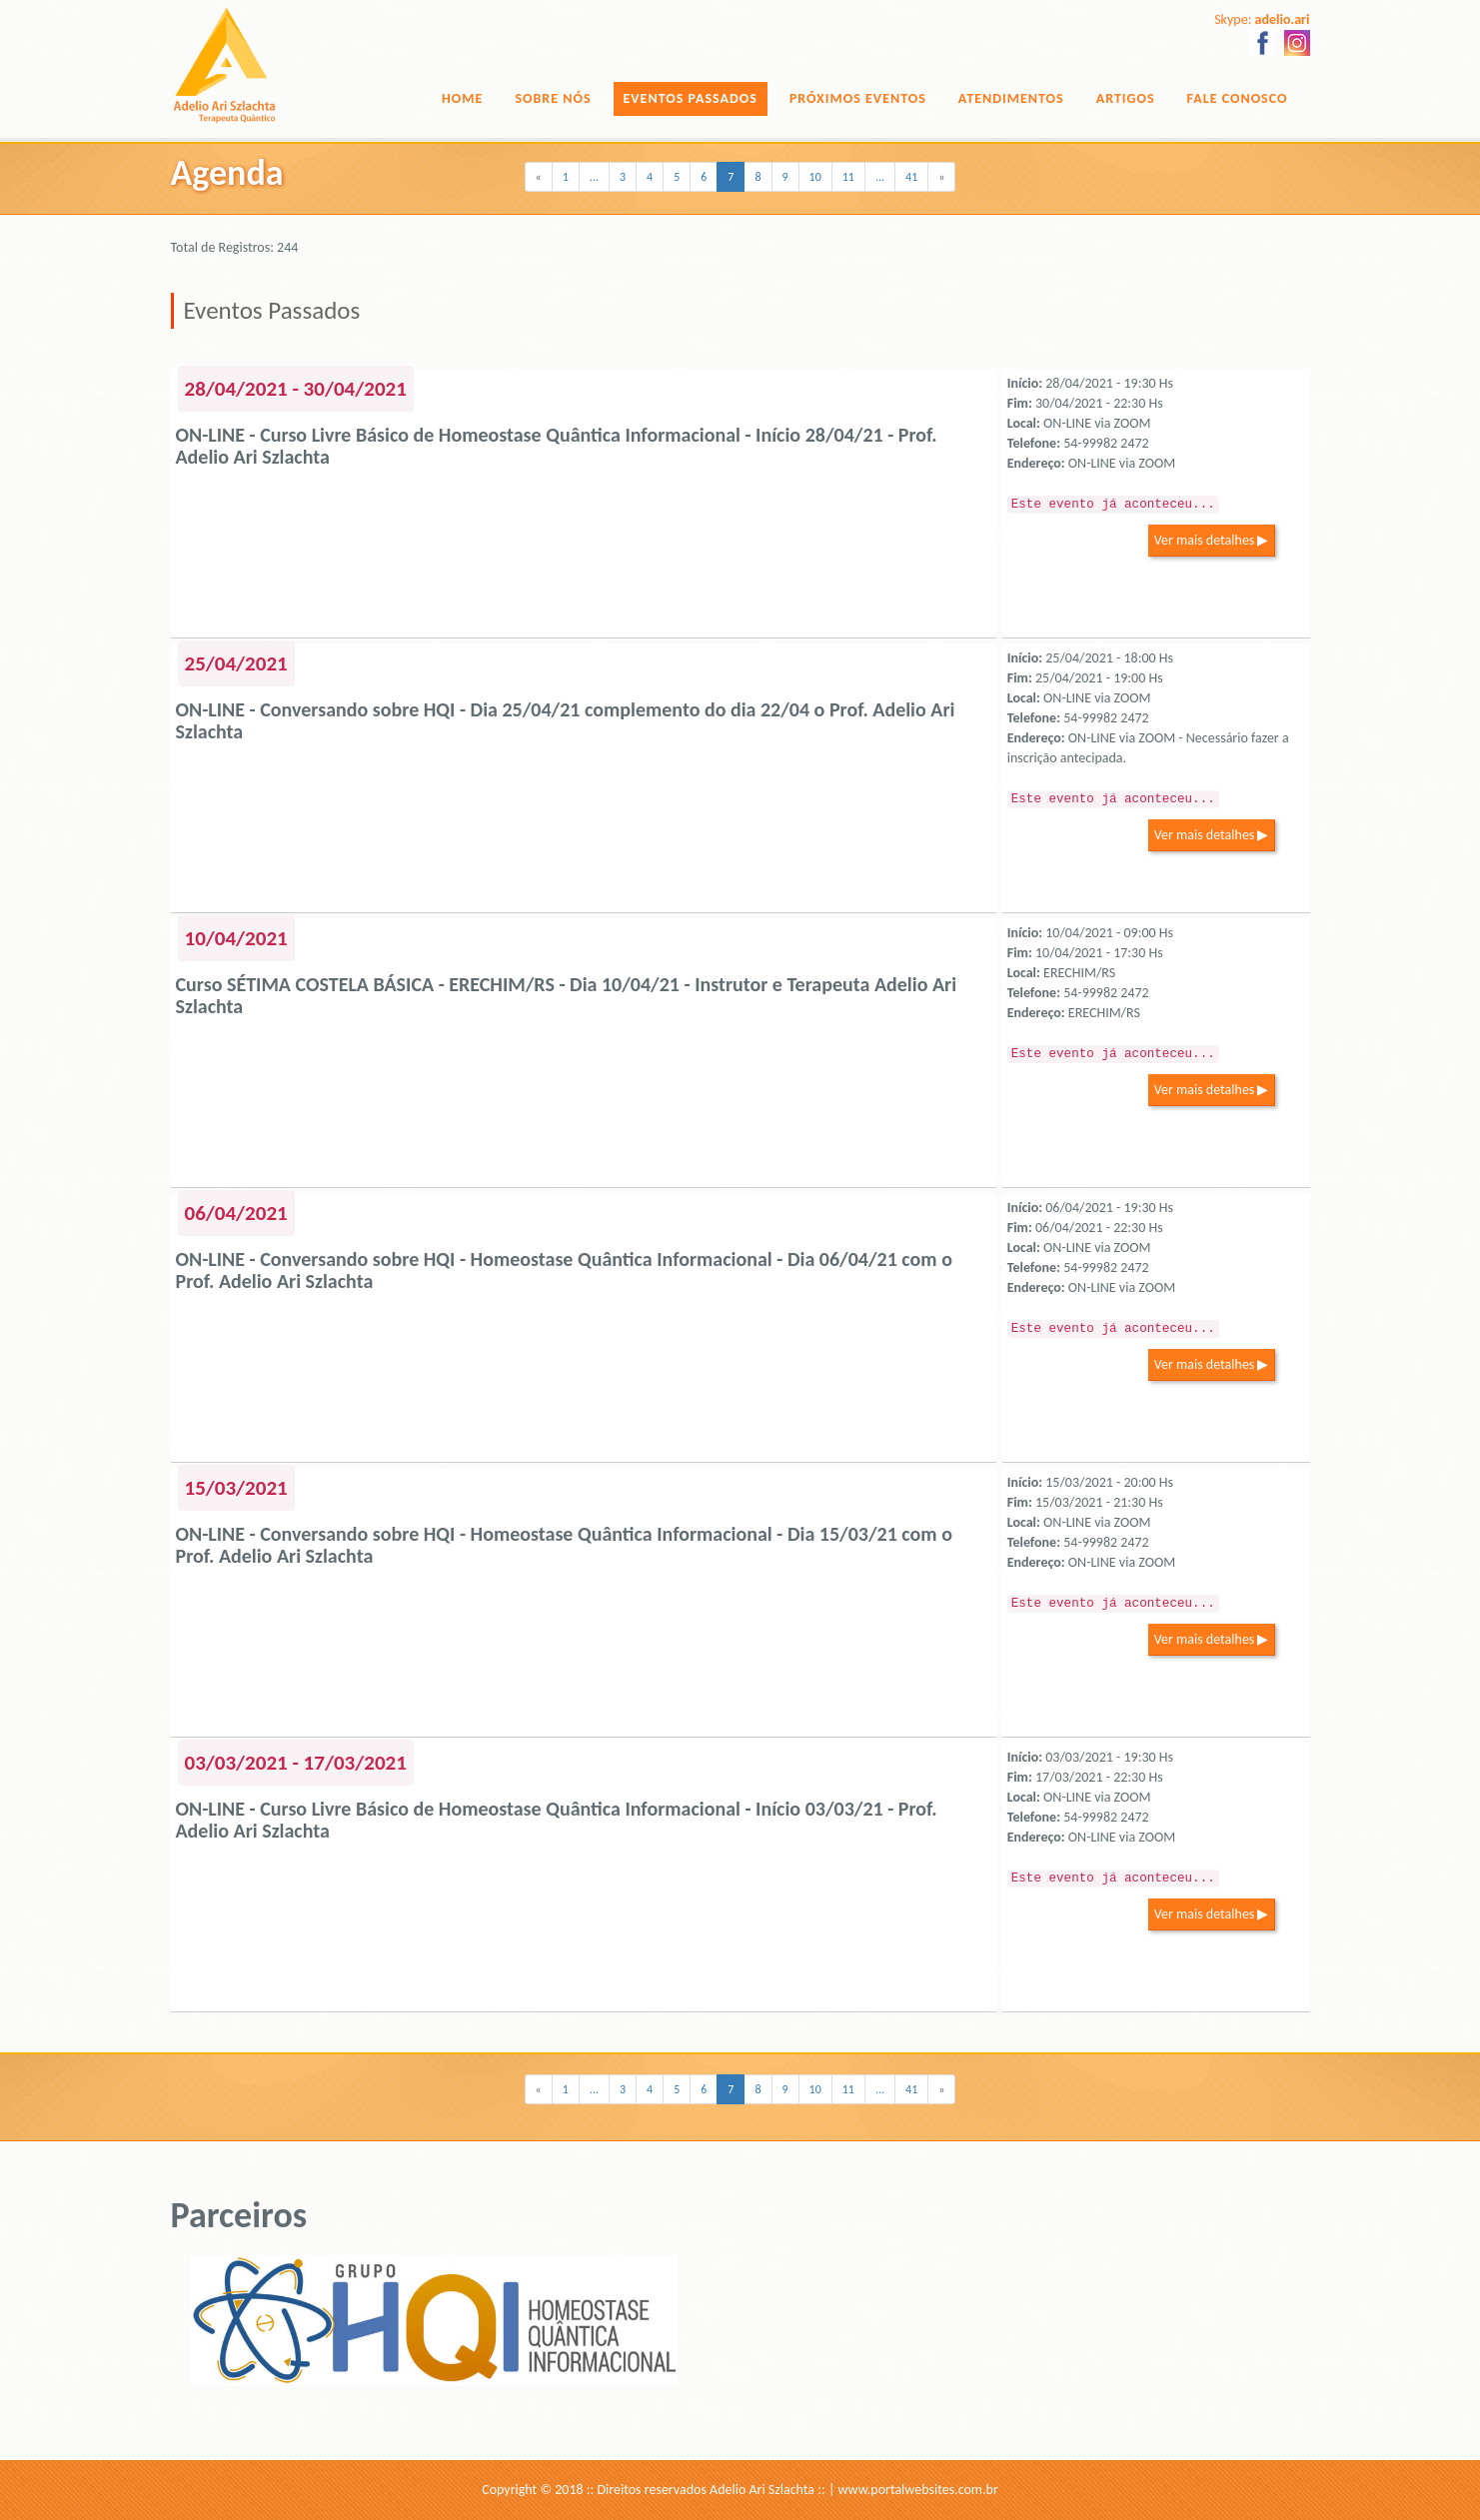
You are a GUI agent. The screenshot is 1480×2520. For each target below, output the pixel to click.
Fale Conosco (1237, 98)
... (594, 177)
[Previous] (539, 177)
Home (462, 98)
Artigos (1125, 98)
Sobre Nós (553, 98)
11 (848, 177)
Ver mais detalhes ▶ (1211, 540)
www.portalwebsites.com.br (918, 2489)
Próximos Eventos (857, 98)
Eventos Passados (690, 98)
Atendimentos (1011, 98)
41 (911, 177)
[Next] (941, 177)
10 (815, 177)
